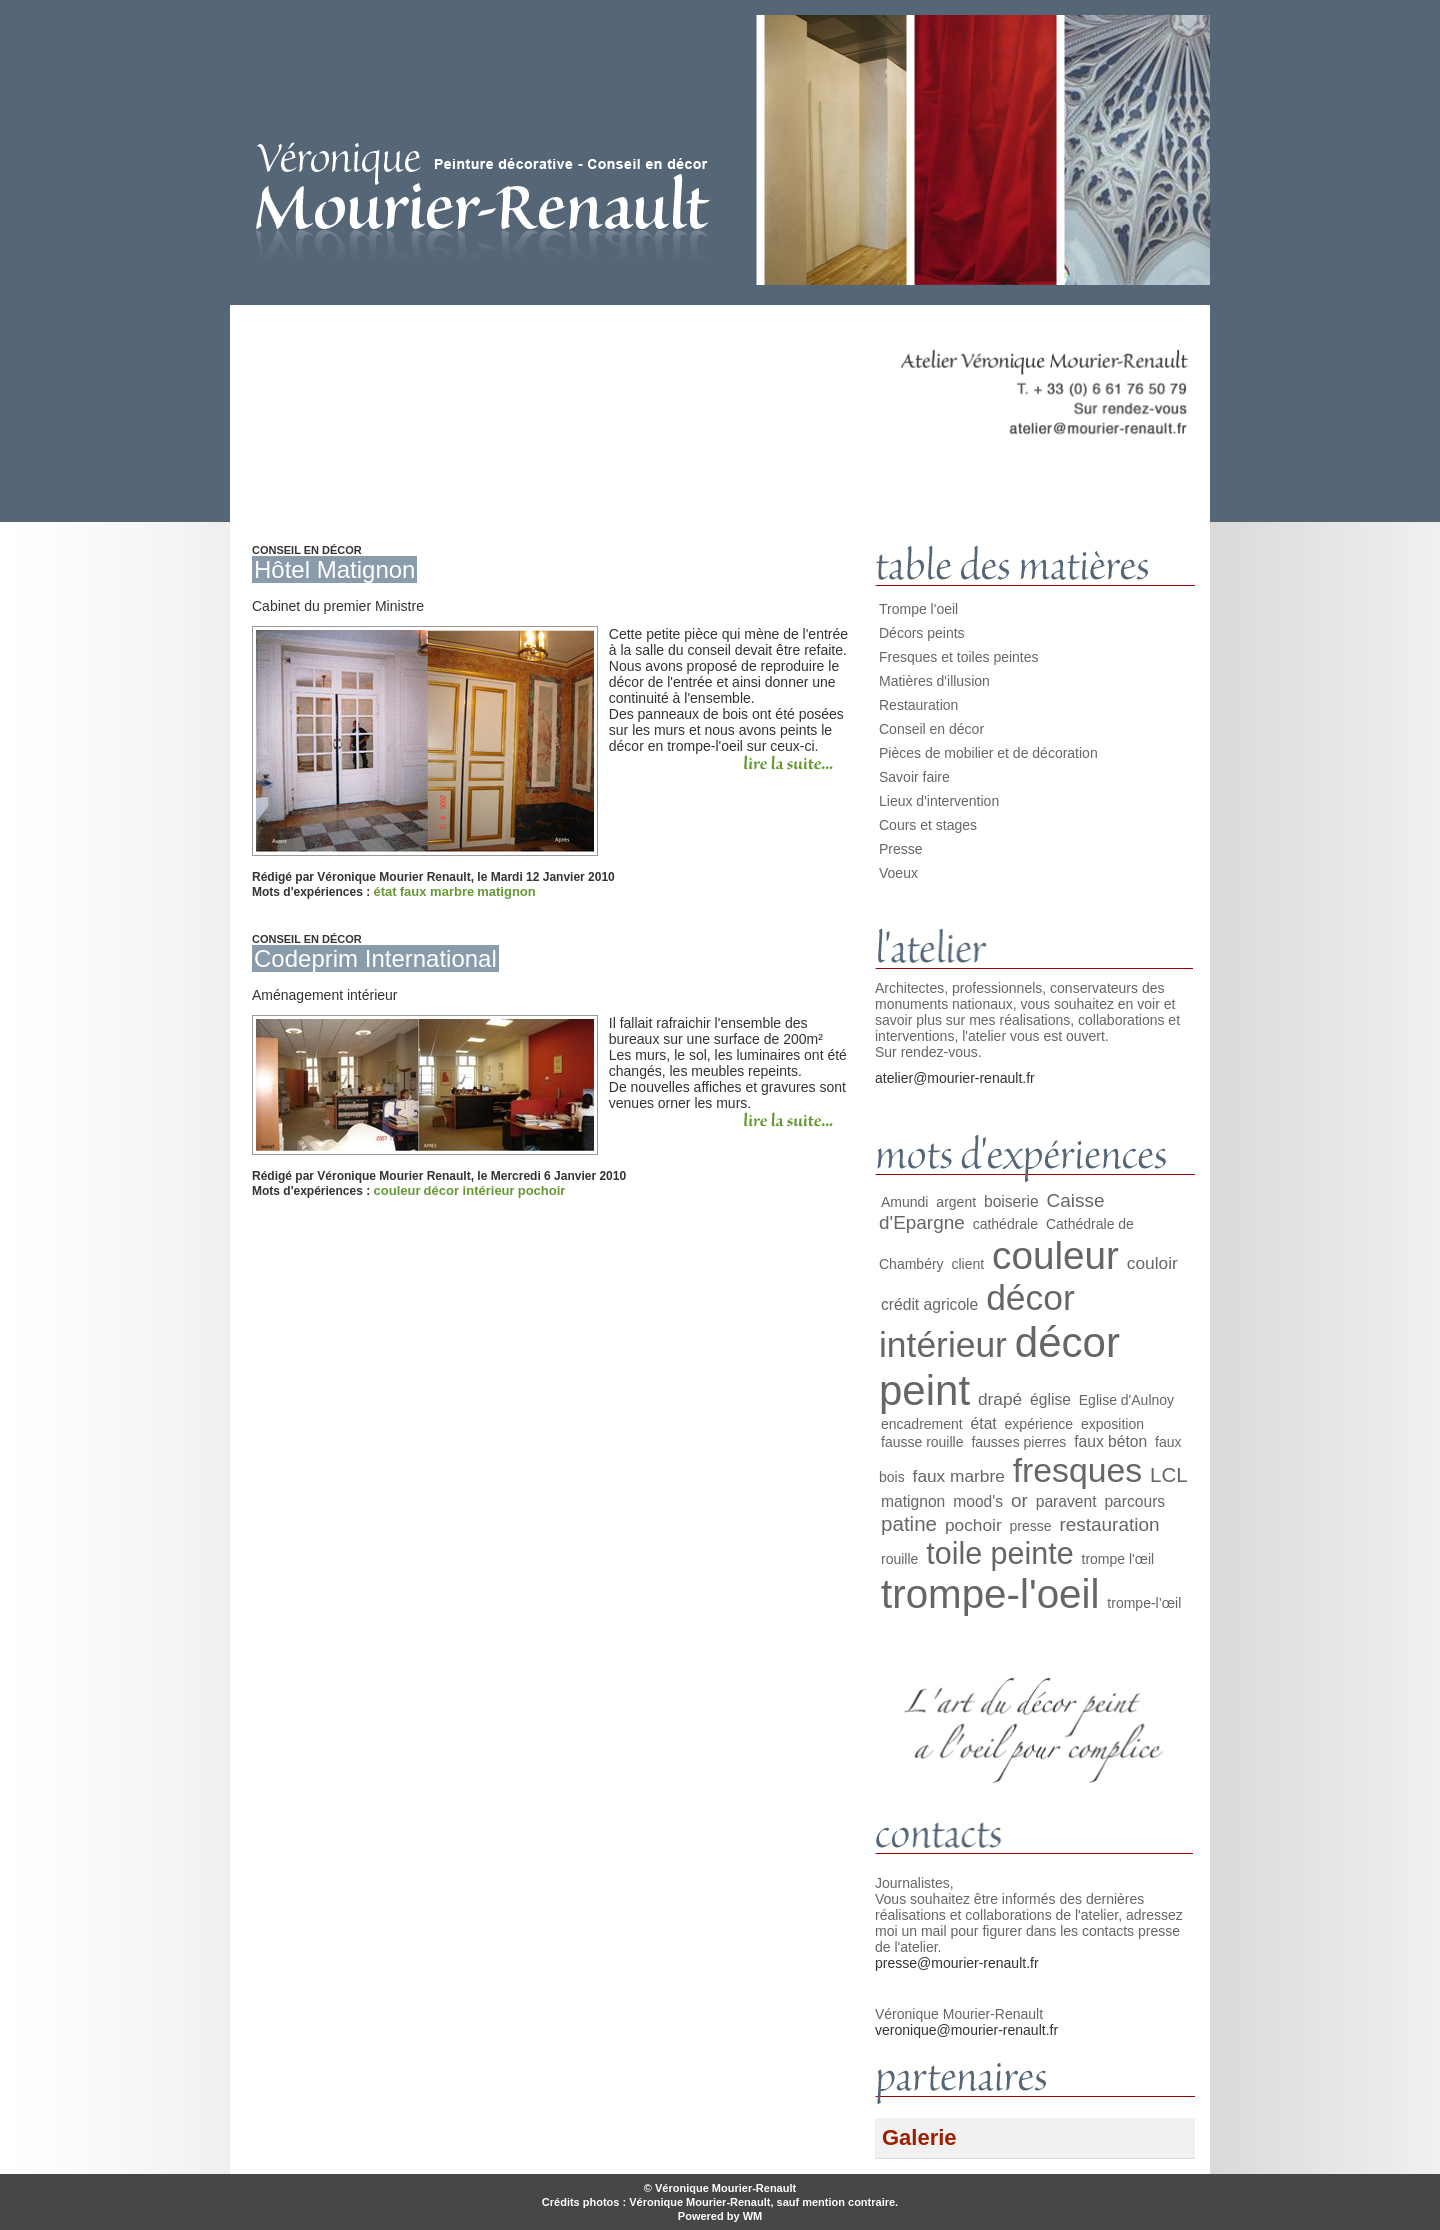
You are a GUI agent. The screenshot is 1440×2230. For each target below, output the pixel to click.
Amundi (904, 1202)
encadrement (922, 1424)
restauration (1109, 1524)
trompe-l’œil (1144, 1603)
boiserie (1011, 1201)
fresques (1077, 1470)
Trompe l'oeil (918, 609)
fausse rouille (922, 1442)
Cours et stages (928, 825)
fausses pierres (1018, 1442)
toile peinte (999, 1553)
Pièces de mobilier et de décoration (988, 753)
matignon (506, 891)
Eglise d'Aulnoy (1126, 1400)
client (967, 1264)
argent (956, 1202)
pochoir (542, 1190)
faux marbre (437, 891)
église (1050, 1399)
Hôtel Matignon (334, 569)
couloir (1152, 1263)
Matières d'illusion (934, 681)
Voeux (898, 873)
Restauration (918, 705)
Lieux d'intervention (939, 801)
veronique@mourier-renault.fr (966, 2030)
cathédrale (1005, 1224)
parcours (1134, 1501)
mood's (978, 1501)
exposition (1112, 1424)
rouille (899, 1559)
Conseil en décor (931, 729)
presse (1031, 1526)
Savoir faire (914, 777)
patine (909, 1523)
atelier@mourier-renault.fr (955, 1078)
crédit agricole (929, 1304)
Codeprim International (375, 958)
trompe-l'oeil (990, 1594)
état (385, 891)
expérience (1039, 1424)
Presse (901, 849)
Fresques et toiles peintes (959, 657)
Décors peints (922, 633)
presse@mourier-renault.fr (957, 1963)
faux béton (1110, 1441)
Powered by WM (720, 2216)
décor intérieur (469, 1190)
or (1019, 1500)
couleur (397, 1190)
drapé (1000, 1399)
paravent (1066, 1501)
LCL (1169, 1474)
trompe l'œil (1118, 1559)
